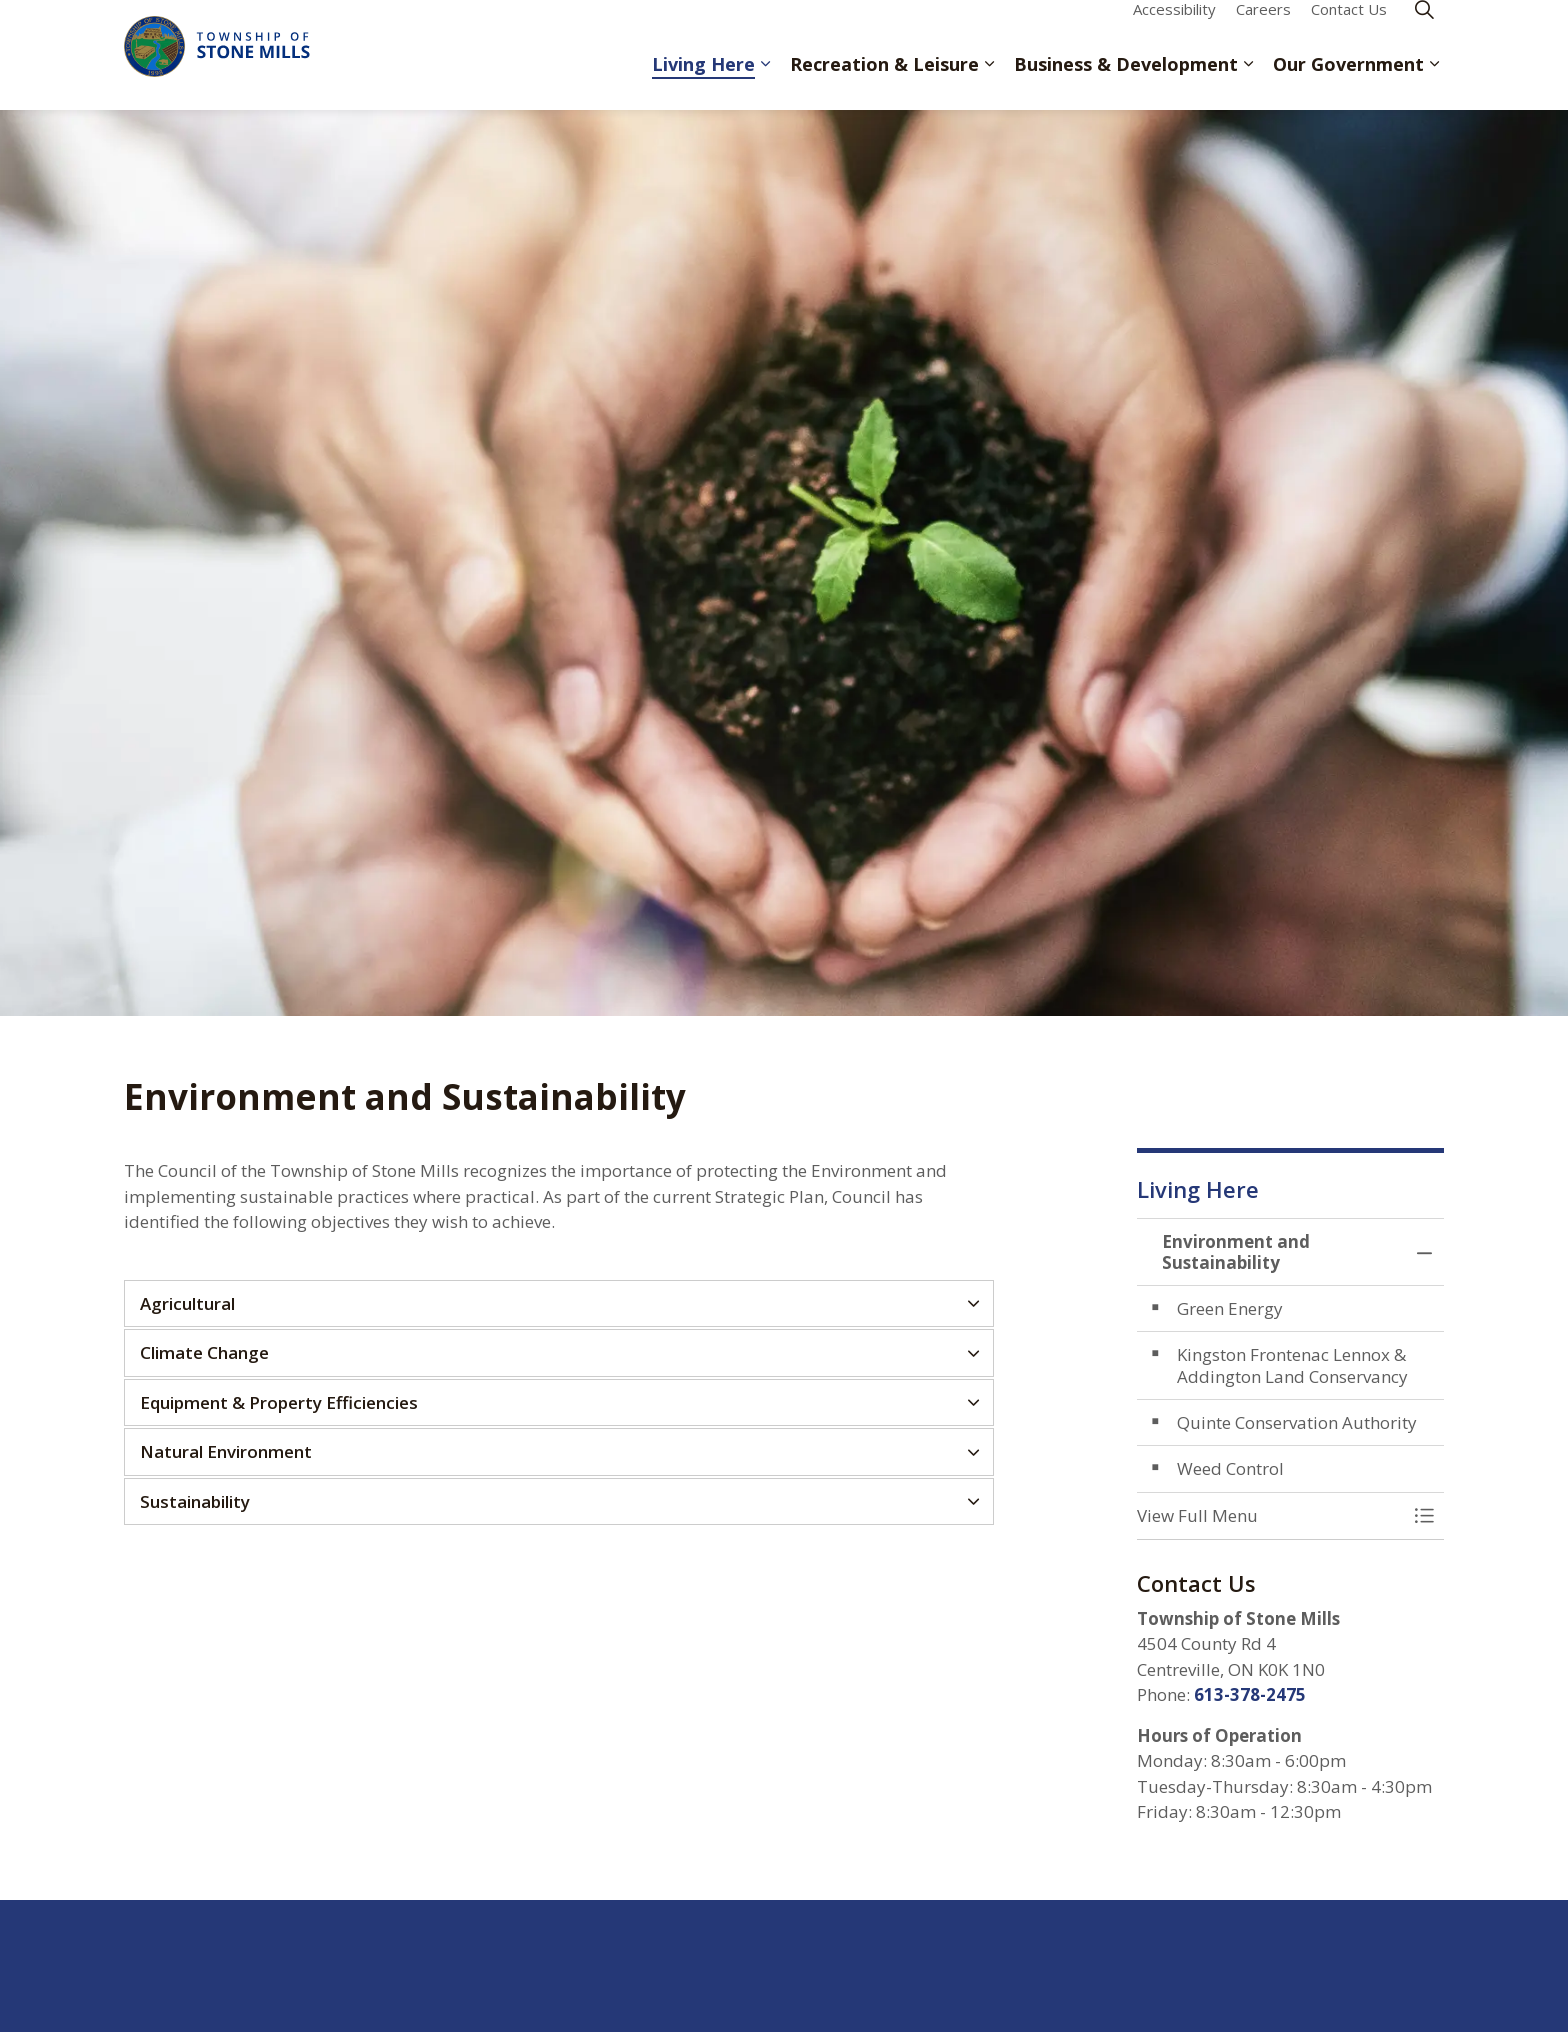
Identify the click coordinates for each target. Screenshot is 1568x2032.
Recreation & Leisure (884, 82)
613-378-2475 (1250, 1694)
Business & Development (1126, 82)
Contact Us (1349, 27)
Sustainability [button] (195, 1501)
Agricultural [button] (187, 1303)
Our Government (1348, 82)
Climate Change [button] (204, 1352)
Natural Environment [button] (226, 1451)
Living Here (703, 82)
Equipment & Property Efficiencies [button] (279, 1402)
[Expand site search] (1424, 27)
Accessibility (1174, 27)
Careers (1263, 27)
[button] (1271, 1515)
